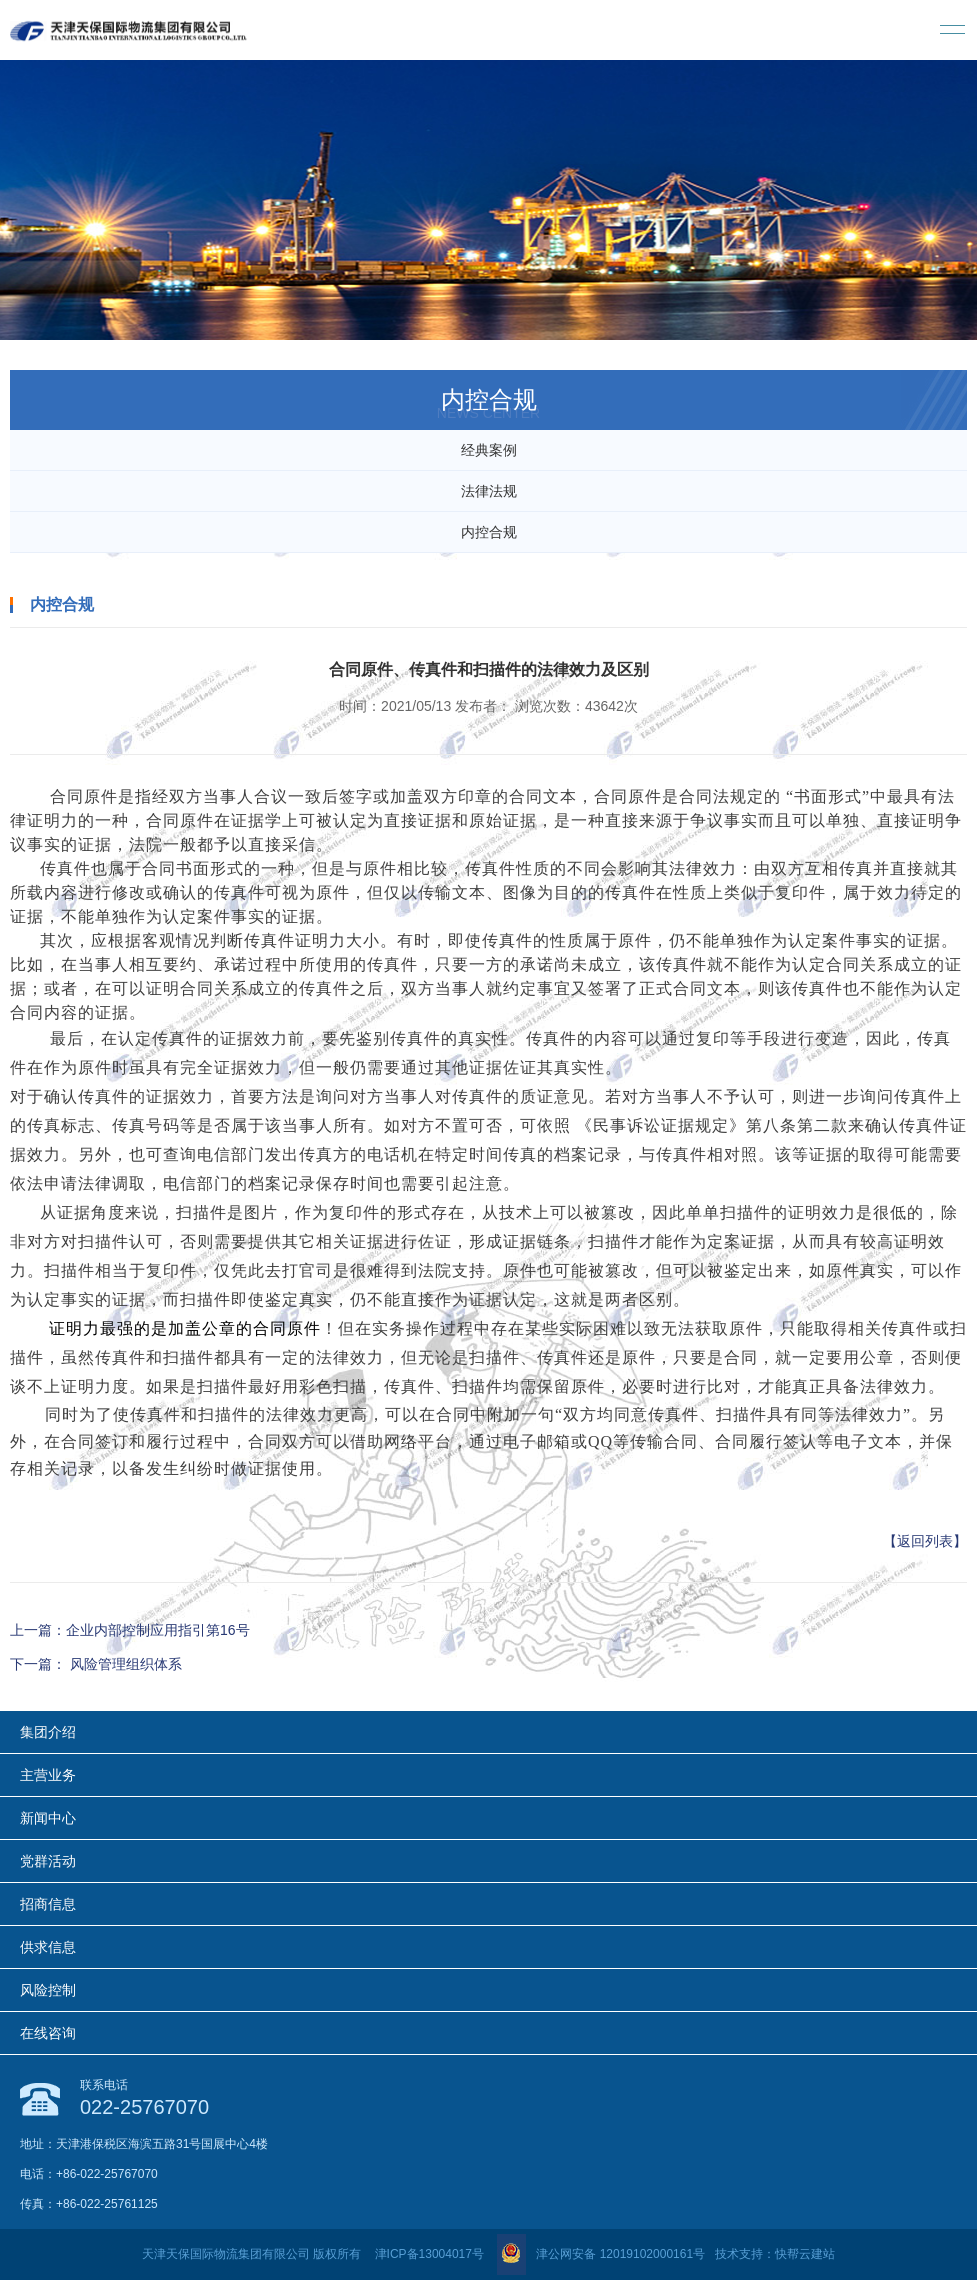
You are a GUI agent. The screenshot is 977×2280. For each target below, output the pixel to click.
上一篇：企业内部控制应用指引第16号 (130, 1630)
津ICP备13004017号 (429, 2254)
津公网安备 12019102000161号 (601, 2254)
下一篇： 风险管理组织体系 (96, 1664)
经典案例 (489, 450)
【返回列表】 (925, 1541)
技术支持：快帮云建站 (775, 2254)
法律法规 (489, 491)
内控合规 (489, 532)
